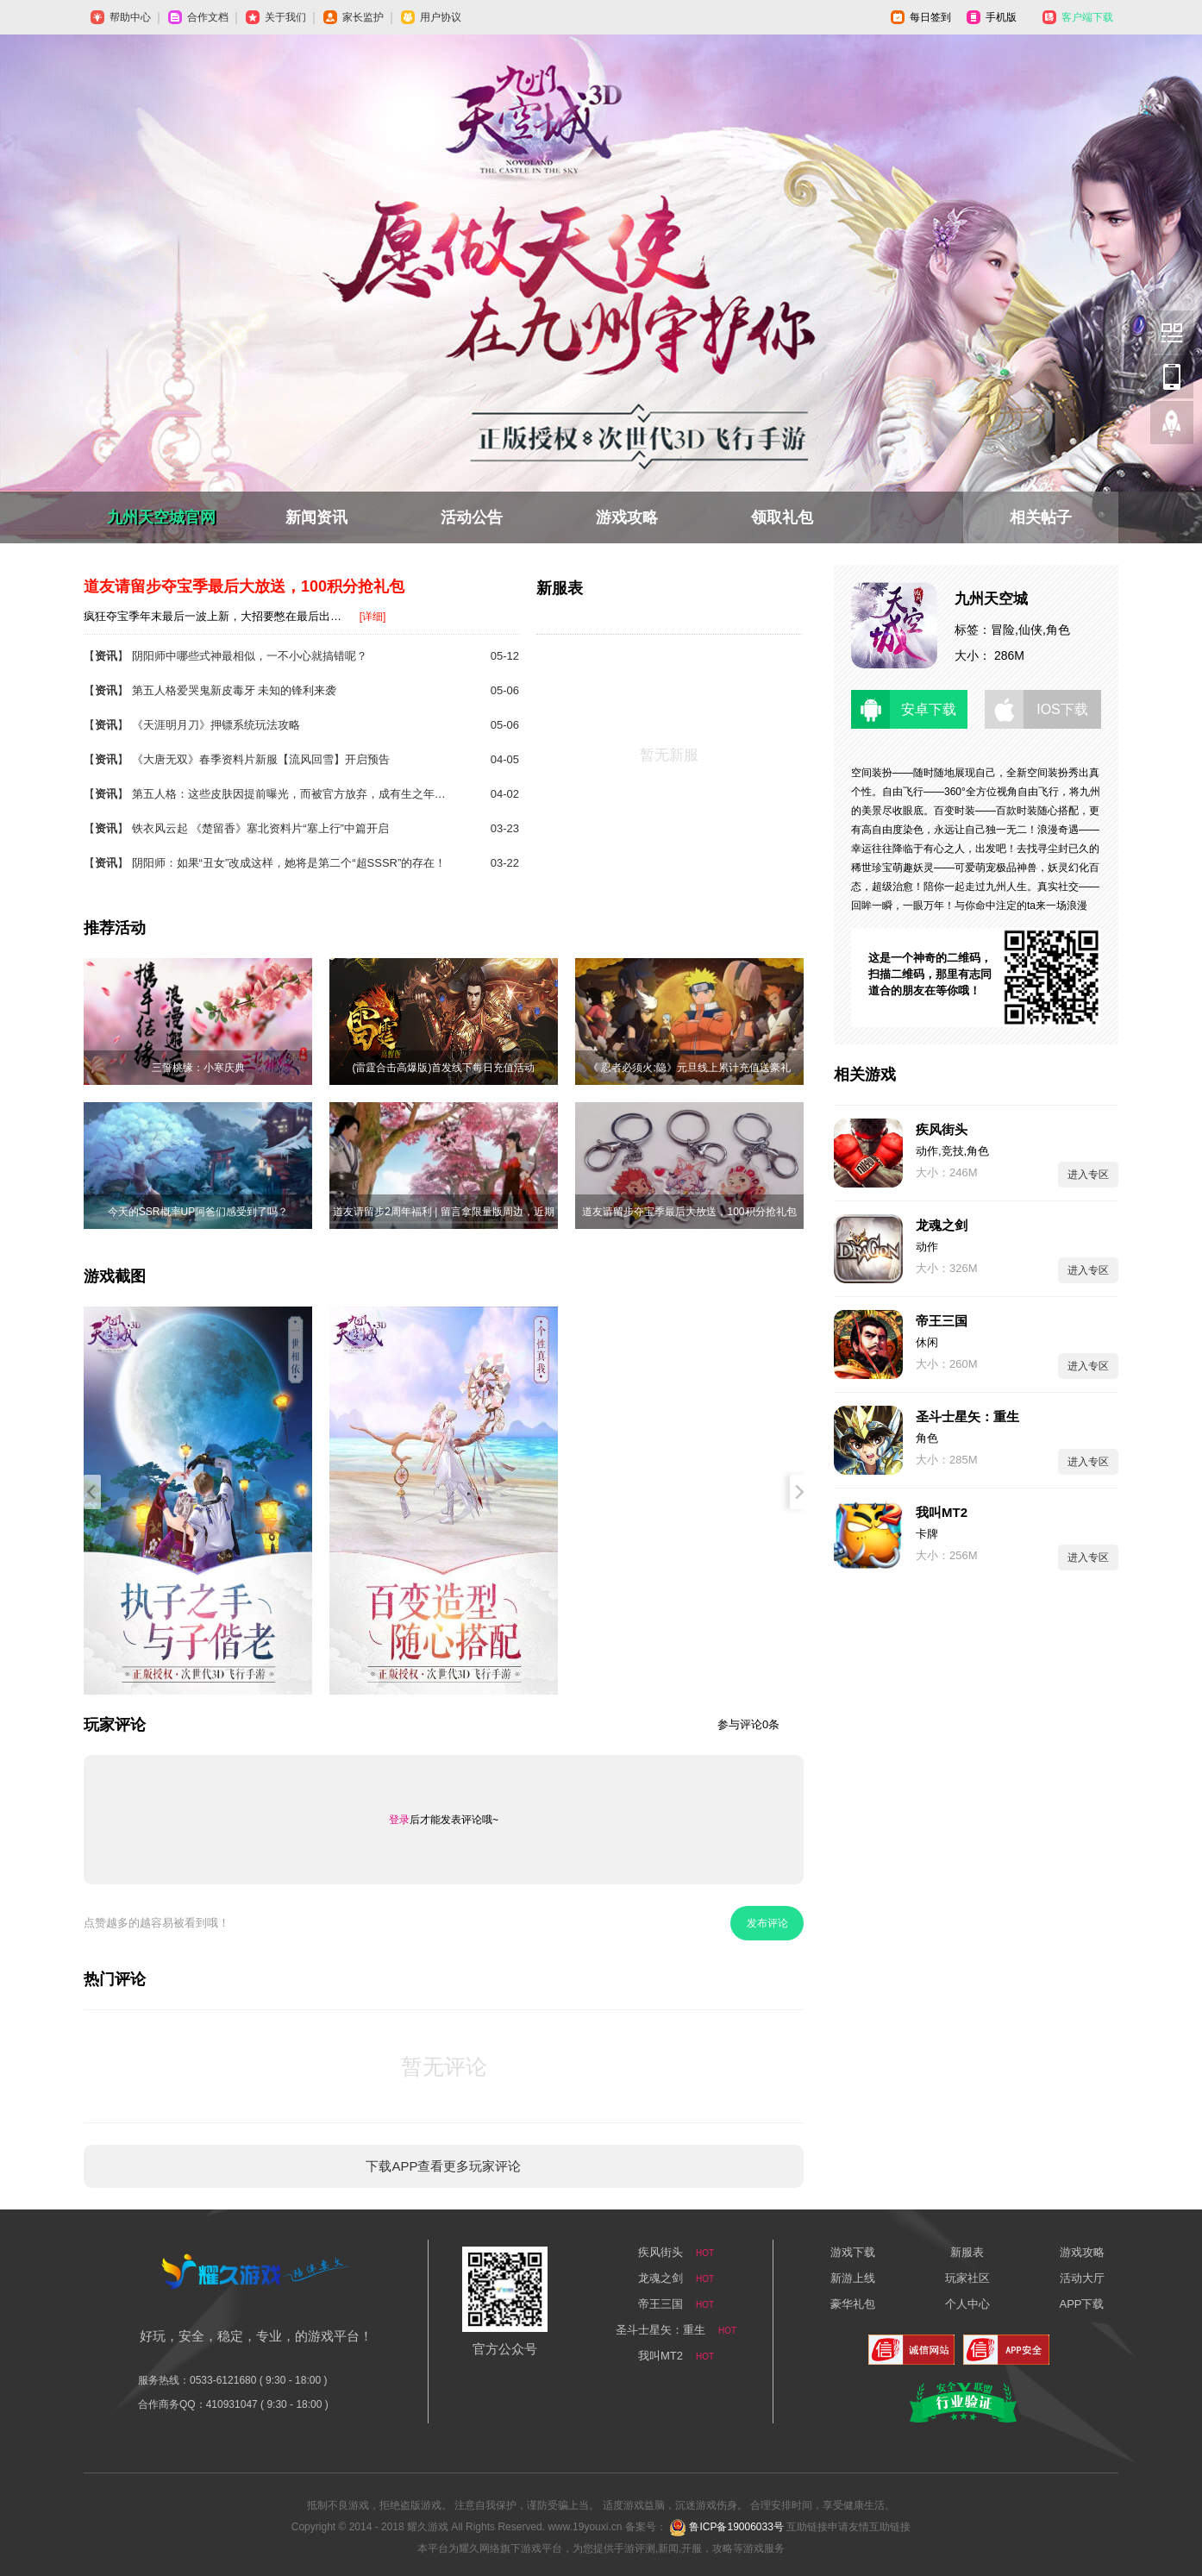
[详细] (373, 617)
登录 (399, 1820)
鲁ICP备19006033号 (736, 2527)
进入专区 (1088, 1175)
